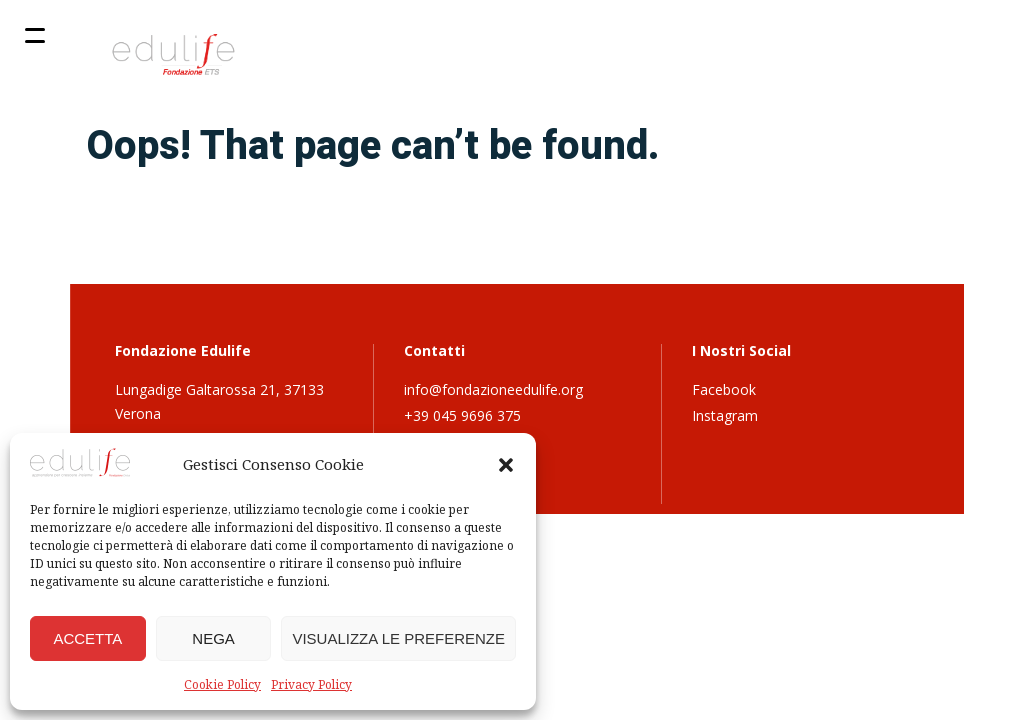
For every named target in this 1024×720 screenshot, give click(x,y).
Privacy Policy (311, 684)
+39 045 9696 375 (462, 415)
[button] (506, 465)
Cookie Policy (222, 684)
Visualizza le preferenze (398, 638)
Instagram (725, 415)
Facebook (724, 389)
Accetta (87, 638)
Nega (213, 638)
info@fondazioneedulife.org (493, 389)
